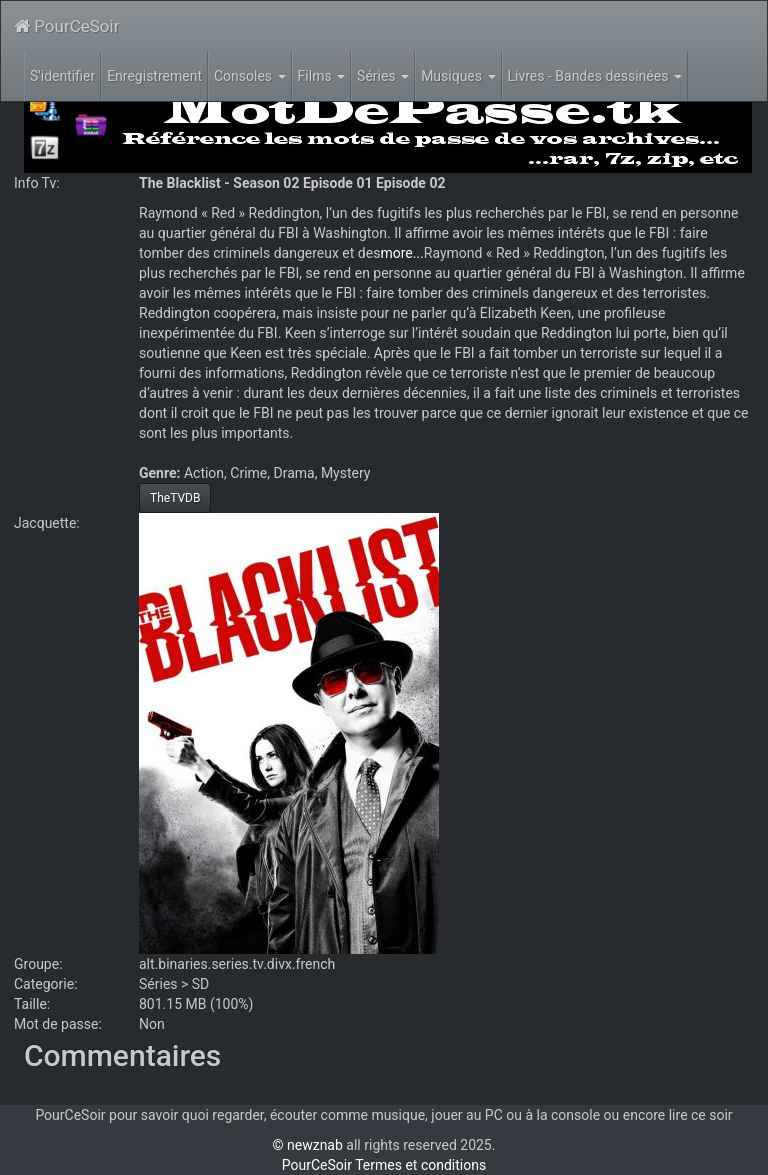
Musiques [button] (458, 76)
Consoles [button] (250, 76)
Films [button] (322, 76)
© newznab (308, 1145)
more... (401, 253)
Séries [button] (383, 76)
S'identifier (62, 76)
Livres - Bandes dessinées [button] (595, 76)
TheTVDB (175, 498)
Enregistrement (154, 76)
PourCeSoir (66, 26)
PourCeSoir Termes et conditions (384, 1165)
